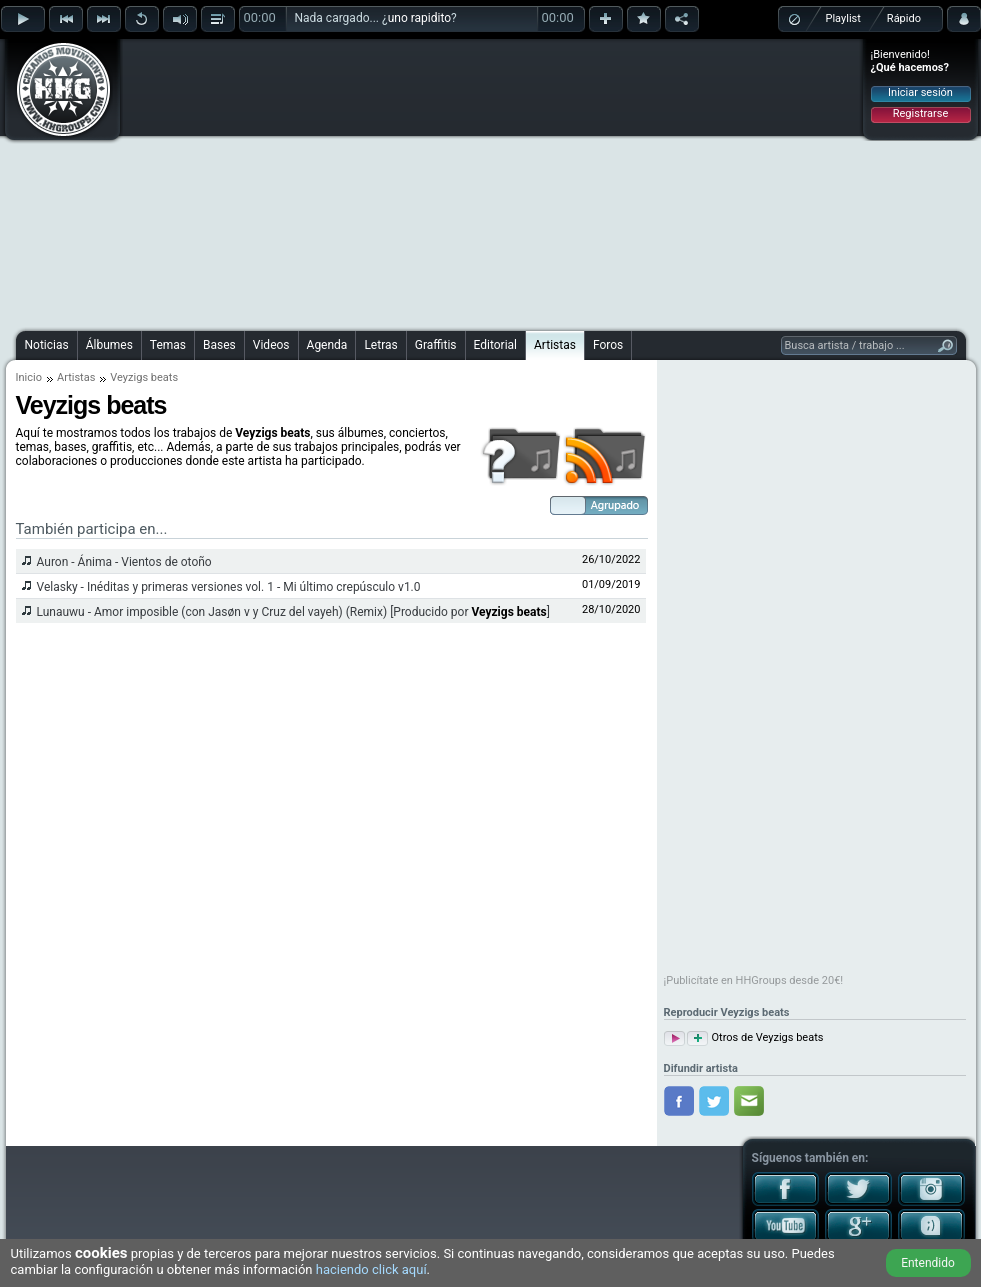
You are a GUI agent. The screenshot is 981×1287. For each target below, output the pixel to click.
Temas (168, 345)
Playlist (843, 18)
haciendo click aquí (371, 1269)
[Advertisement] (448, 182)
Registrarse (920, 113)
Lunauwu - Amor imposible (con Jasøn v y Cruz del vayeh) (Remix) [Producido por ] (293, 612)
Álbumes (109, 345)
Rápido (904, 18)
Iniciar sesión (920, 92)
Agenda (327, 345)
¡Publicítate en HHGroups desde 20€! (754, 980)
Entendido (928, 1263)
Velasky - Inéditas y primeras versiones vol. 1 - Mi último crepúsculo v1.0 (229, 587)
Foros (608, 345)
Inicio (29, 377)
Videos (271, 345)
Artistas (555, 345)
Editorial (495, 345)
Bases (219, 345)
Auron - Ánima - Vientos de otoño (124, 562)
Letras (380, 345)
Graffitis (436, 345)
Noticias (47, 345)
